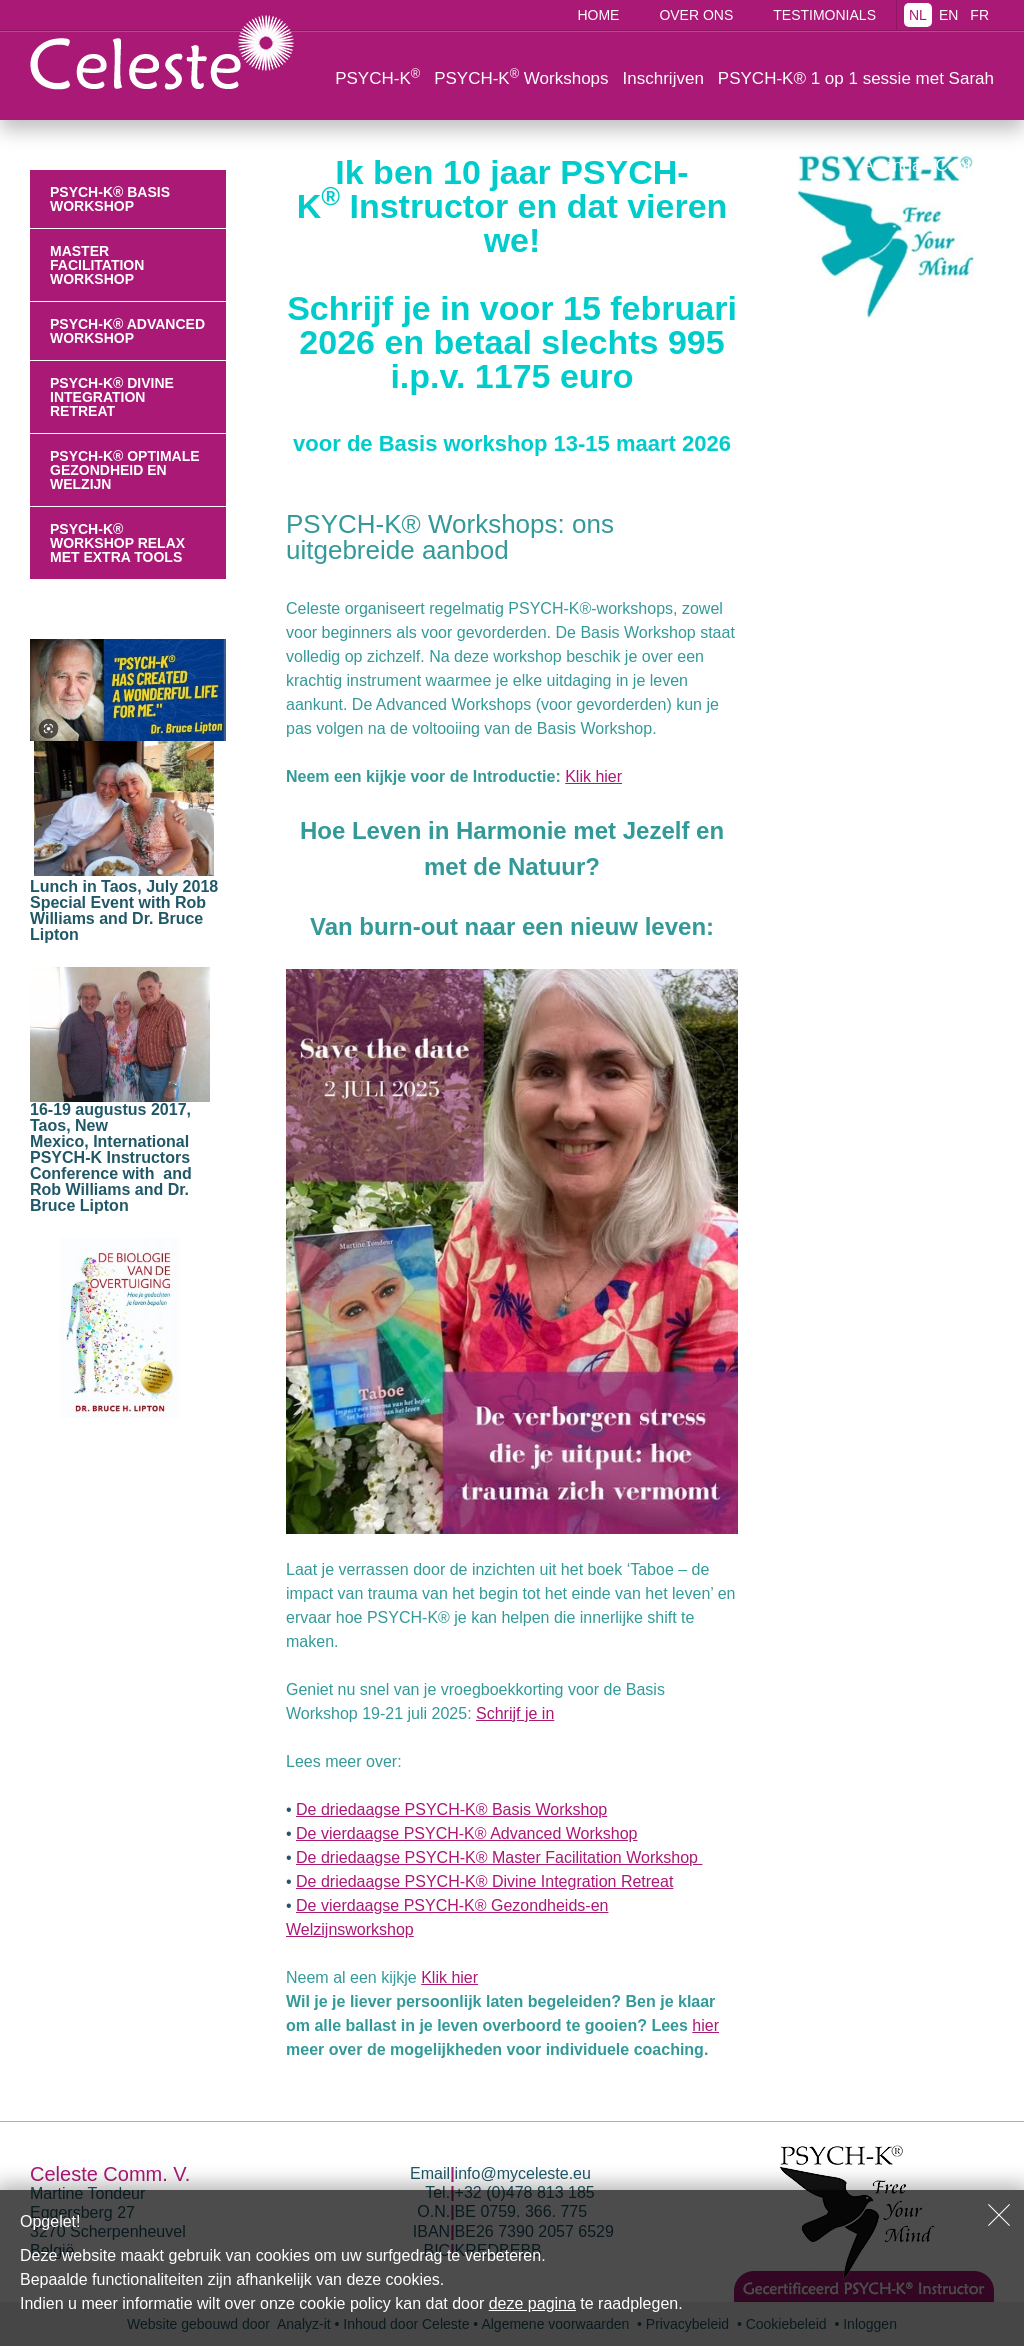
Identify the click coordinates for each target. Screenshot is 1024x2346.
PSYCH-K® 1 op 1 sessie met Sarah (856, 78)
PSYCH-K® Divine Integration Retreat (112, 397)
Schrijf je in (515, 1713)
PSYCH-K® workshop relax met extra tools (117, 543)
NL (918, 15)
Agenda (892, 165)
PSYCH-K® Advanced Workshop (127, 331)
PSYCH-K (377, 77)
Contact (964, 165)
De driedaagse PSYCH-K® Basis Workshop (451, 1809)
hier (705, 2025)
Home (598, 15)
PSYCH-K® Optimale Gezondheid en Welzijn (125, 470)
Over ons (696, 15)
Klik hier (593, 776)
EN (948, 15)
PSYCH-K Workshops (521, 77)
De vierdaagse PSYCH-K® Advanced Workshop (466, 1833)
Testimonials (824, 15)
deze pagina (532, 2303)
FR (979, 15)
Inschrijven (663, 78)
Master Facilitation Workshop (97, 265)
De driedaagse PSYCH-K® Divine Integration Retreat (484, 1881)
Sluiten (999, 2215)
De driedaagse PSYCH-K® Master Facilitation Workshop (499, 1857)
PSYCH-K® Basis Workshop (110, 199)
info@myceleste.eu (523, 2173)
